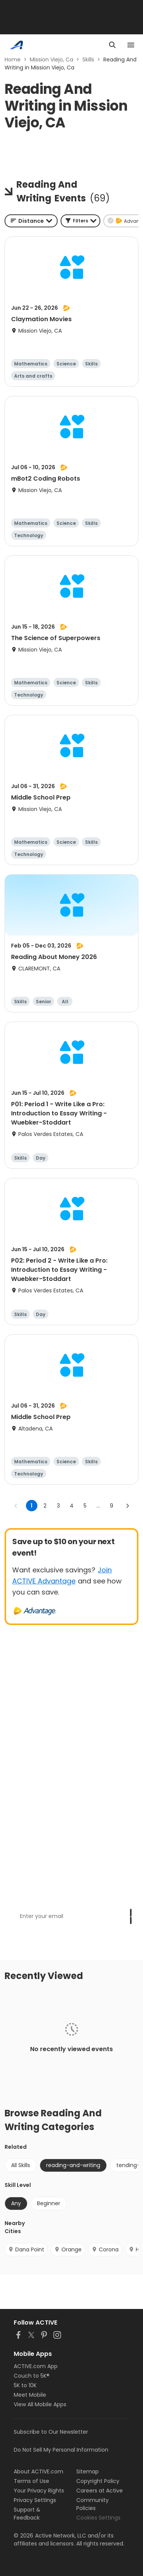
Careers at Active (99, 2490)
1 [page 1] (31, 1505)
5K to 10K (25, 2385)
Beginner (48, 2203)
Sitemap (87, 2471)
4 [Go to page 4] (72, 1505)
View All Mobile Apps (40, 2404)
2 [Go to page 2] (45, 1505)
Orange (68, 2249)
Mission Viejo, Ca (51, 59)
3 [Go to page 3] (58, 1505)
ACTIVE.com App (36, 2366)
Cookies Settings (98, 2517)
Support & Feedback (27, 2513)
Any (16, 2203)
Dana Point (26, 2249)
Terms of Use (31, 2481)
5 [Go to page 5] (85, 1505)
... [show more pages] (98, 1505)
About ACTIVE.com (38, 2471)
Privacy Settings (35, 2500)
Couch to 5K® (32, 2376)
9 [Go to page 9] (111, 1505)
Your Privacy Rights (39, 2490)
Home (13, 59)
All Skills (20, 2165)
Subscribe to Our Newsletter (51, 2432)
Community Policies (92, 2504)
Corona (105, 2249)
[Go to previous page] (16, 1505)
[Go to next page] (127, 1505)
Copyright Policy (97, 2481)
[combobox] (31, 220)
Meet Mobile (30, 2395)
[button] (80, 220)
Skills (88, 59)
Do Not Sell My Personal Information (61, 2450)
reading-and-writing (73, 2165)
